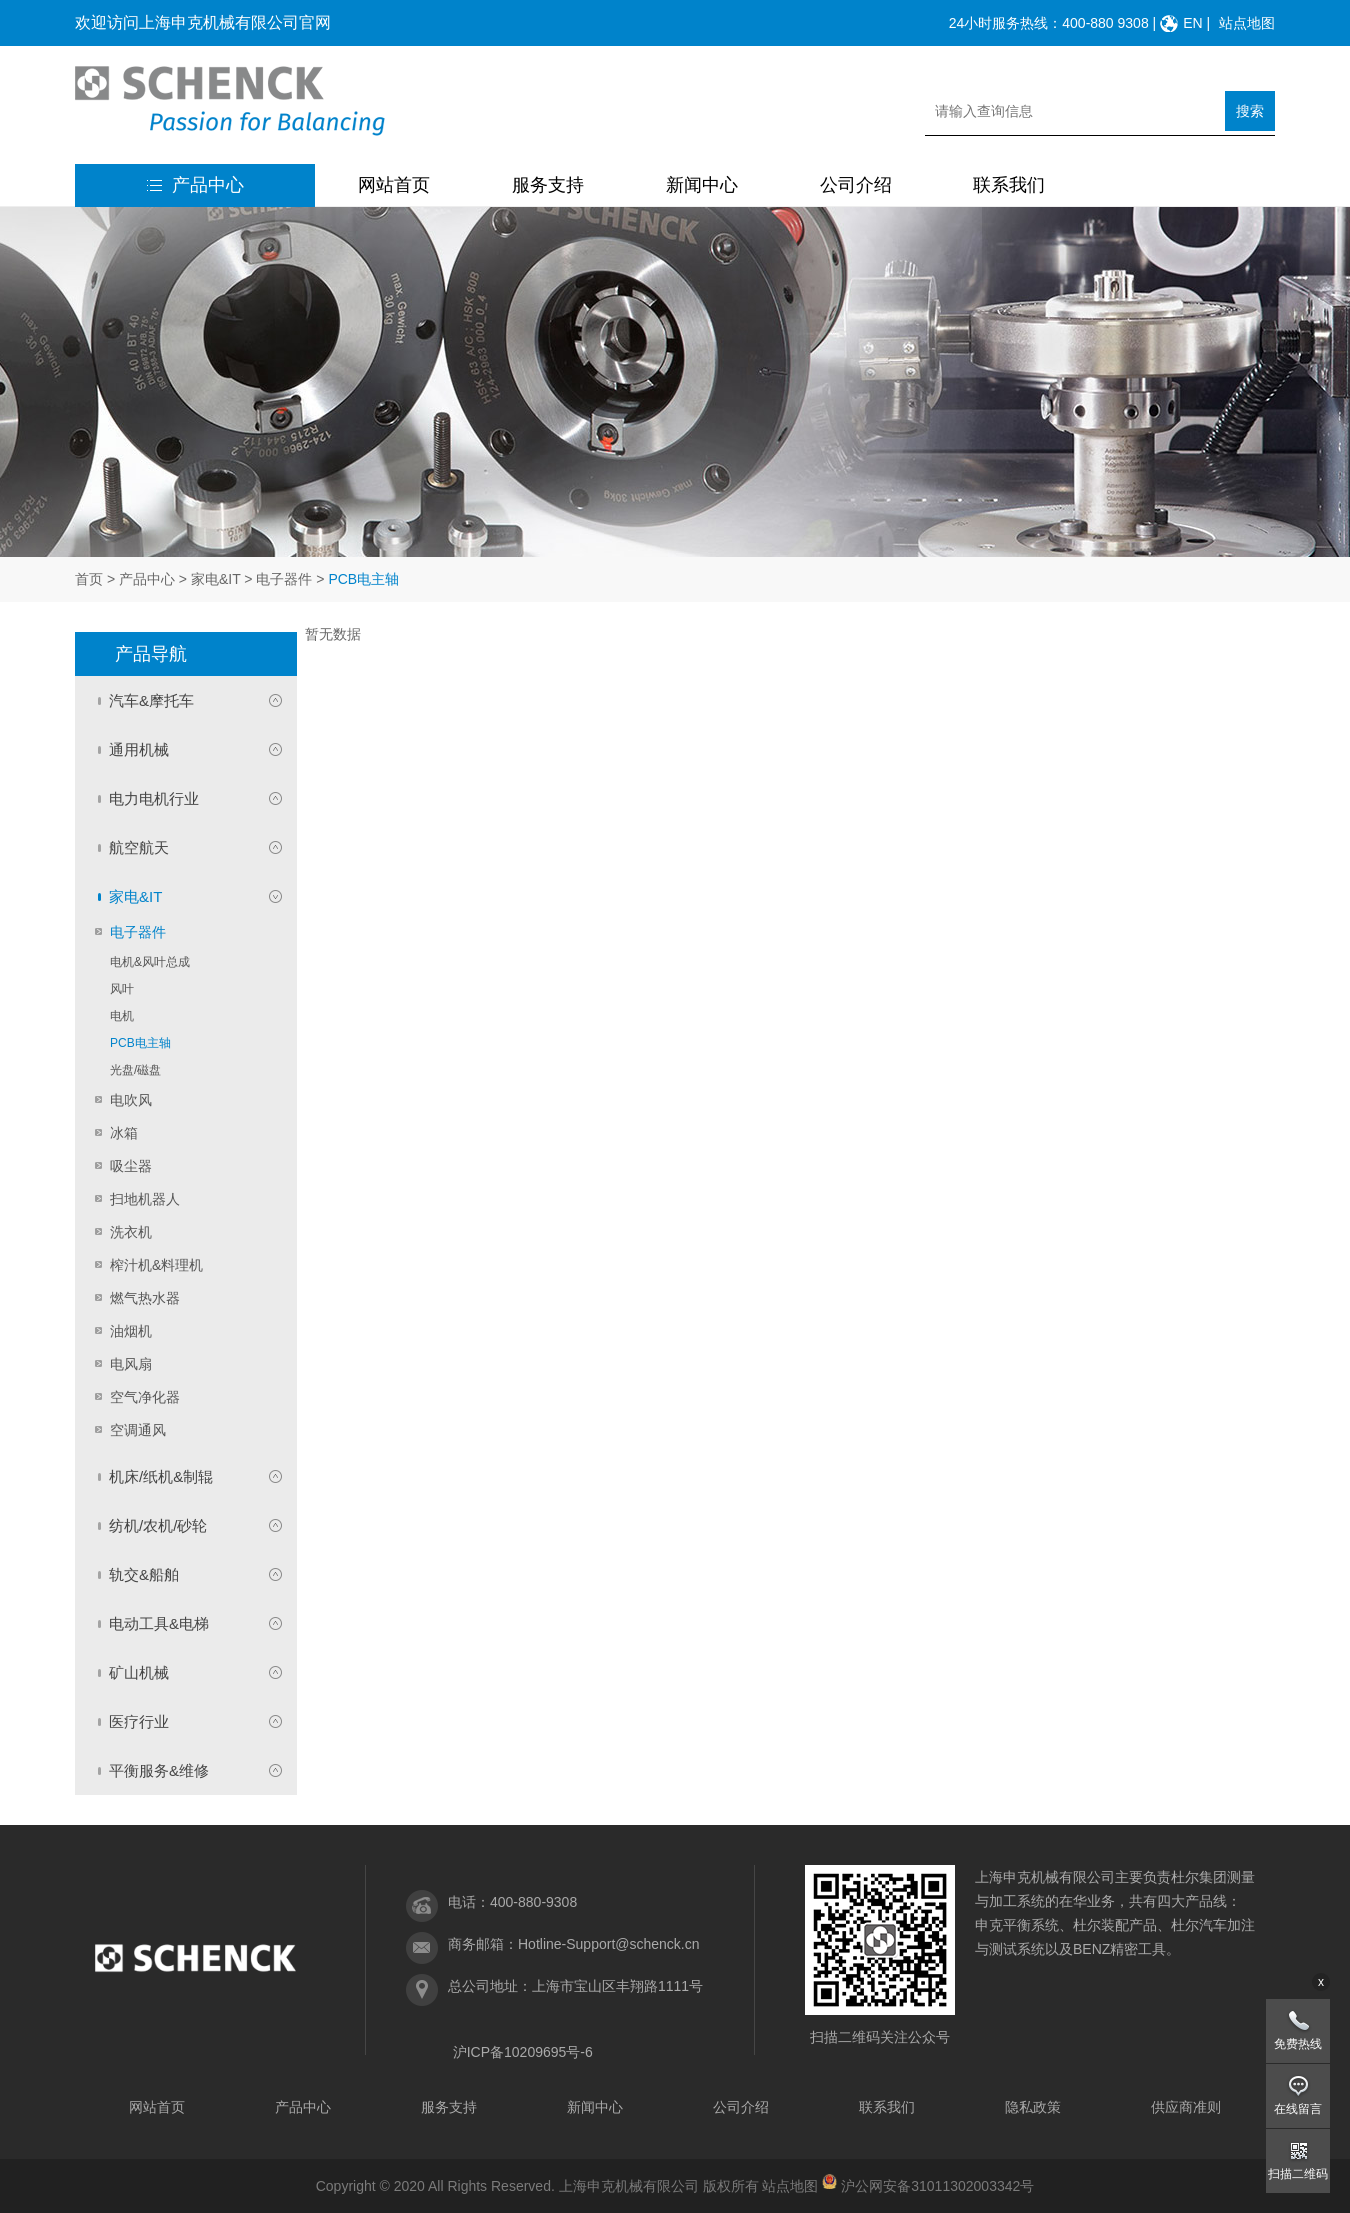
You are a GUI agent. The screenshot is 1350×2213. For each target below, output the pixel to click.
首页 (89, 579)
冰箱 (124, 1133)
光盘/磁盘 (135, 1070)
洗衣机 (131, 1232)
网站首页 (394, 185)
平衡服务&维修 (159, 1770)
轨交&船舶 (144, 1574)
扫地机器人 (145, 1199)
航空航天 (139, 847)
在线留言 (1298, 2109)
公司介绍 (856, 185)
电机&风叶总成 (150, 962)
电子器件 (284, 579)
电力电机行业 (154, 798)
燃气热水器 (145, 1298)
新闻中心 (702, 185)
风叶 (122, 989)
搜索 (1250, 111)
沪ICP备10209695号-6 (523, 2052)
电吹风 (131, 1100)
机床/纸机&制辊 (161, 1476)
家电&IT (216, 579)
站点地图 (1247, 23)
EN (1192, 23)
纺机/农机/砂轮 (158, 1525)
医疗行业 (139, 1721)
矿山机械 (139, 1672)
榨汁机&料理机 (156, 1265)
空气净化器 (145, 1397)
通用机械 (139, 749)
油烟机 (131, 1331)
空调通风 (138, 1430)
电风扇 (131, 1364)
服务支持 (548, 185)
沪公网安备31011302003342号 (937, 2186)
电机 (122, 1016)
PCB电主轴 (140, 1043)
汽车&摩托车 (151, 700)
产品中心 (195, 185)
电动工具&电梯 (159, 1623)
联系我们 (1009, 185)
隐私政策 (1033, 2107)
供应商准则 (1186, 2107)
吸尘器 (131, 1166)
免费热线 (1298, 2044)
